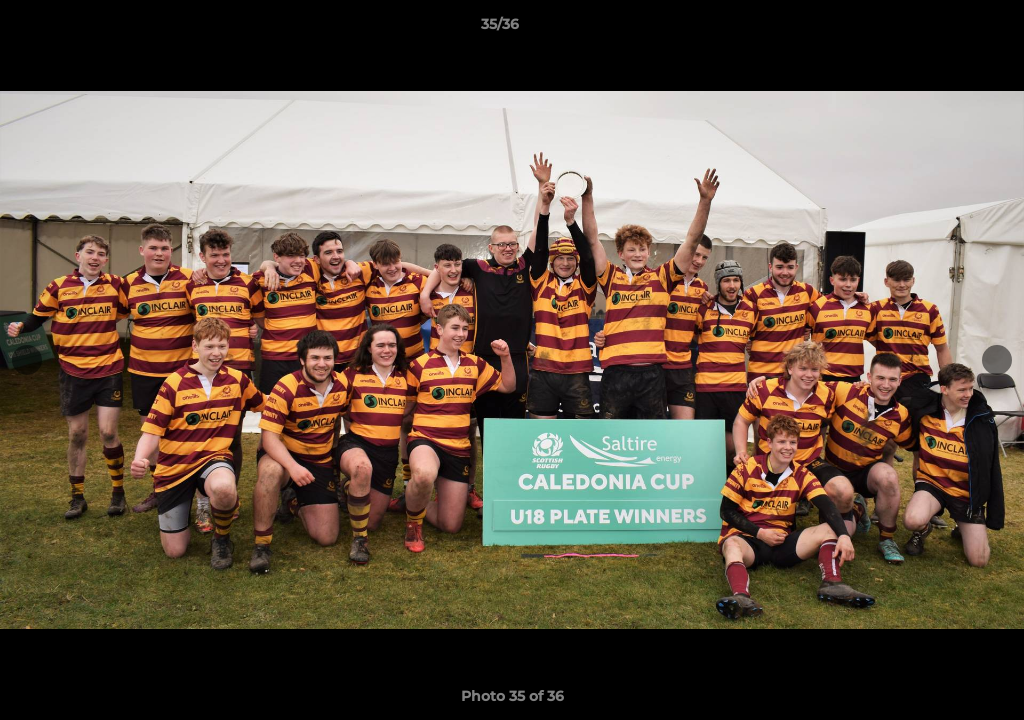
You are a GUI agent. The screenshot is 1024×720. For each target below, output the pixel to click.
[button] (940, 29)
